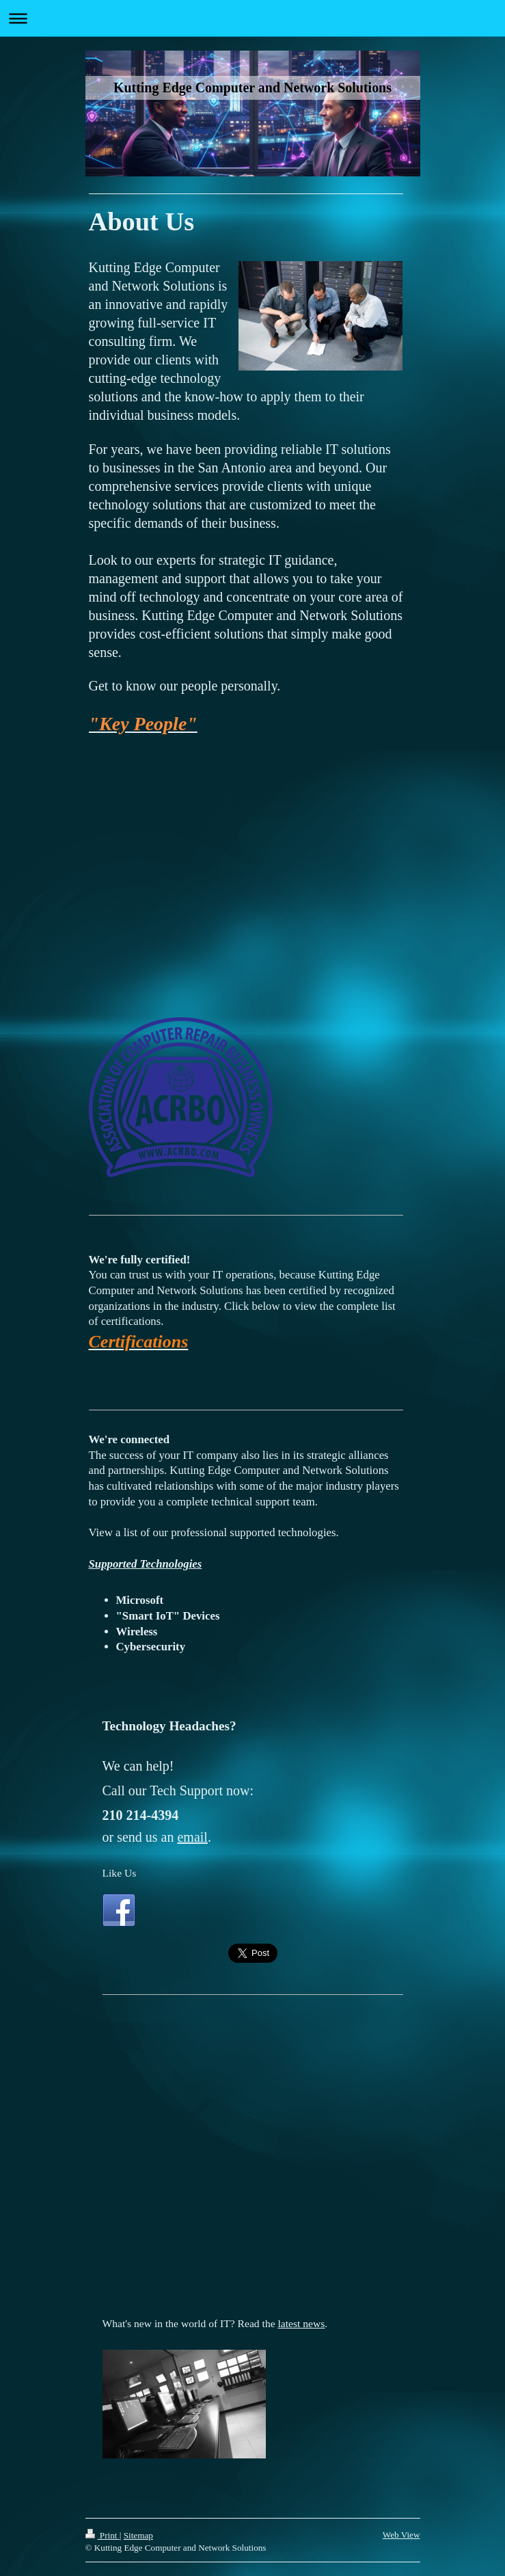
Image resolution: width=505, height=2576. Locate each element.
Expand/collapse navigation (252, 18)
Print (102, 2535)
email (192, 1836)
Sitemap (138, 2535)
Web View (401, 2535)
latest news (301, 2323)
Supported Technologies (145, 1563)
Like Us (120, 1873)
